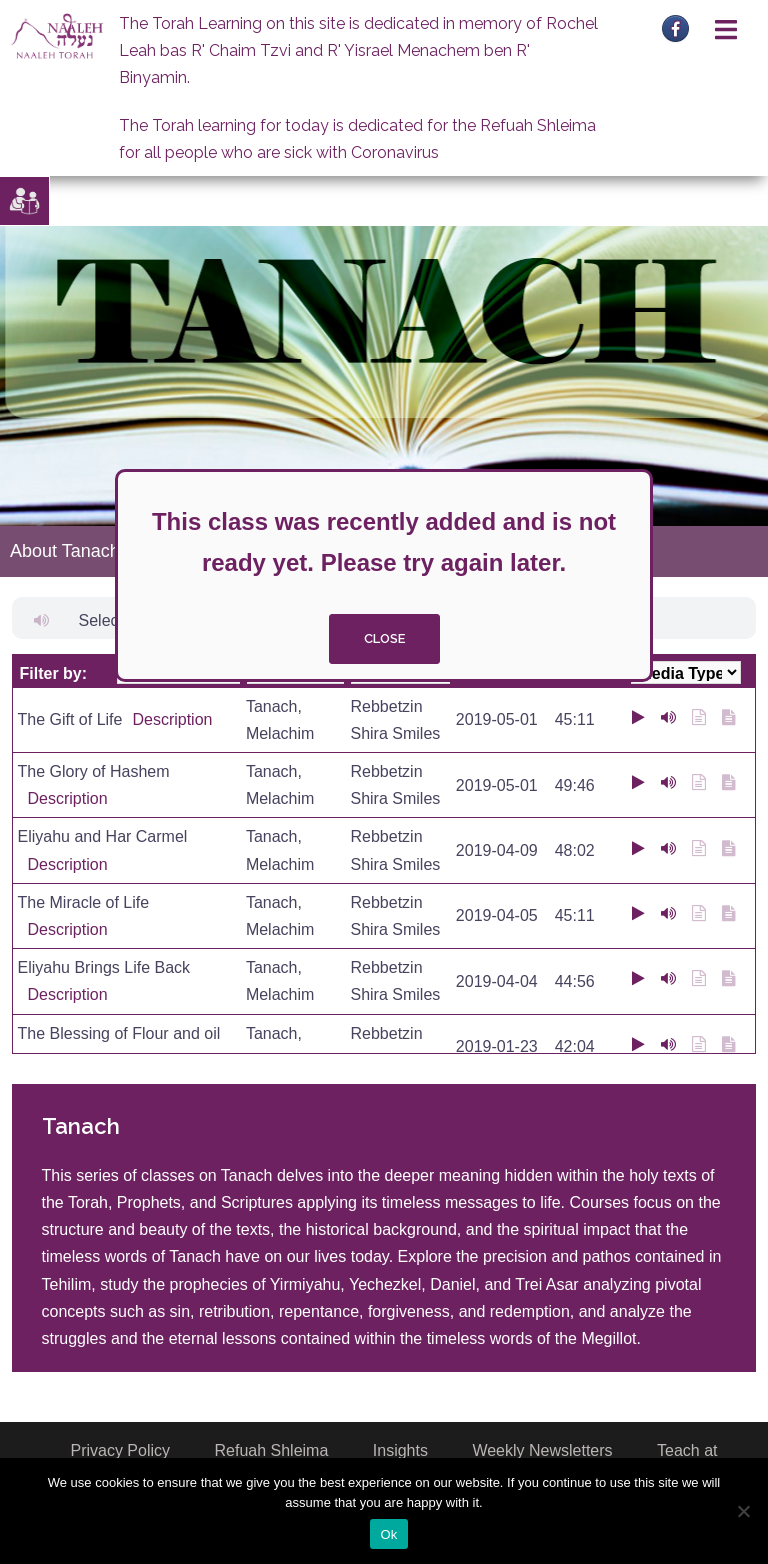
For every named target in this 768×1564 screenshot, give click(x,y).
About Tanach (65, 551)
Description (172, 719)
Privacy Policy (120, 1450)
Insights (400, 1450)
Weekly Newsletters (542, 1450)
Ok (388, 1534)
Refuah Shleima (272, 1450)
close (384, 638)
